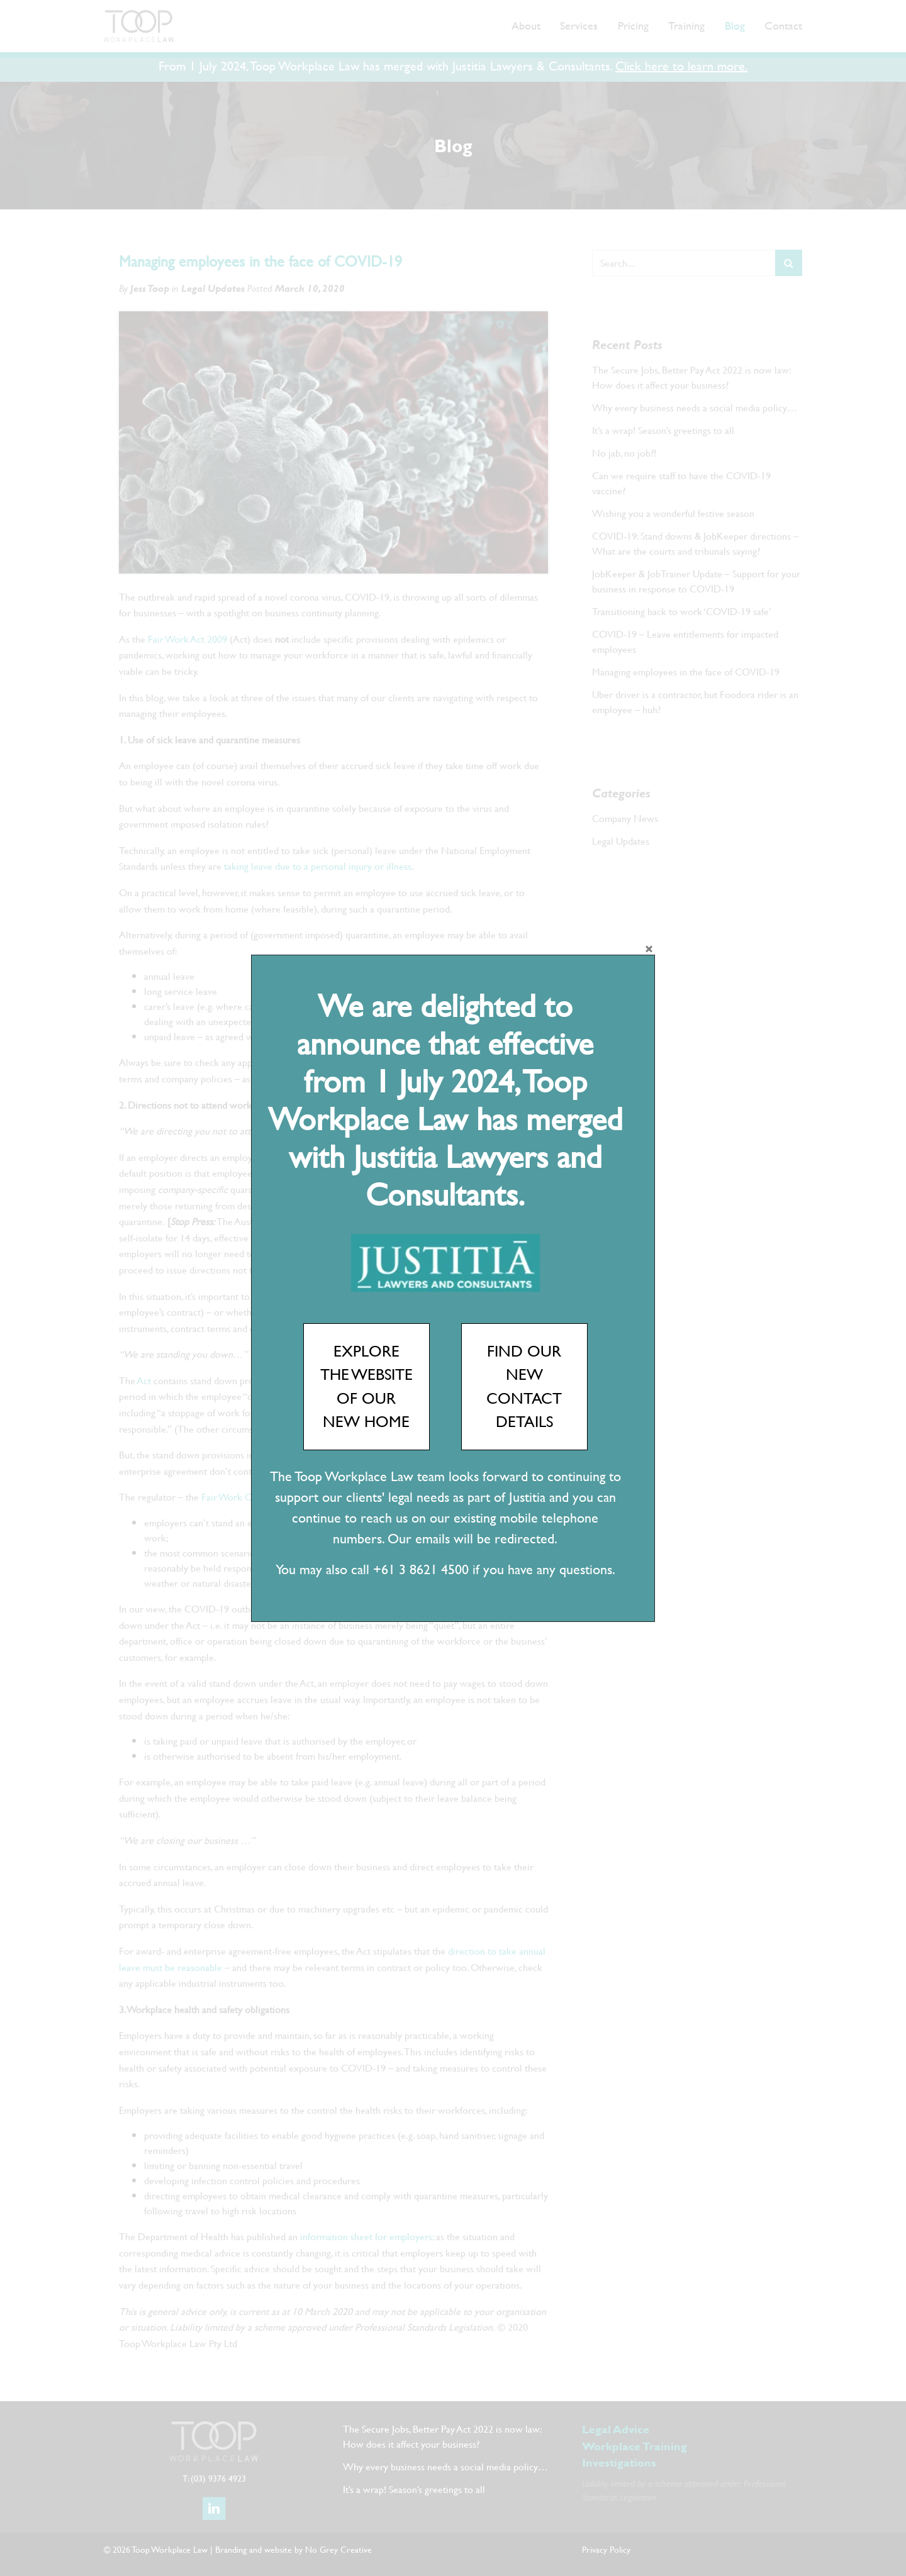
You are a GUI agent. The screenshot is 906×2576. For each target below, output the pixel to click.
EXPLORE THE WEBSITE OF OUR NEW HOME (366, 1386)
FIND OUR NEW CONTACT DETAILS (524, 1386)
